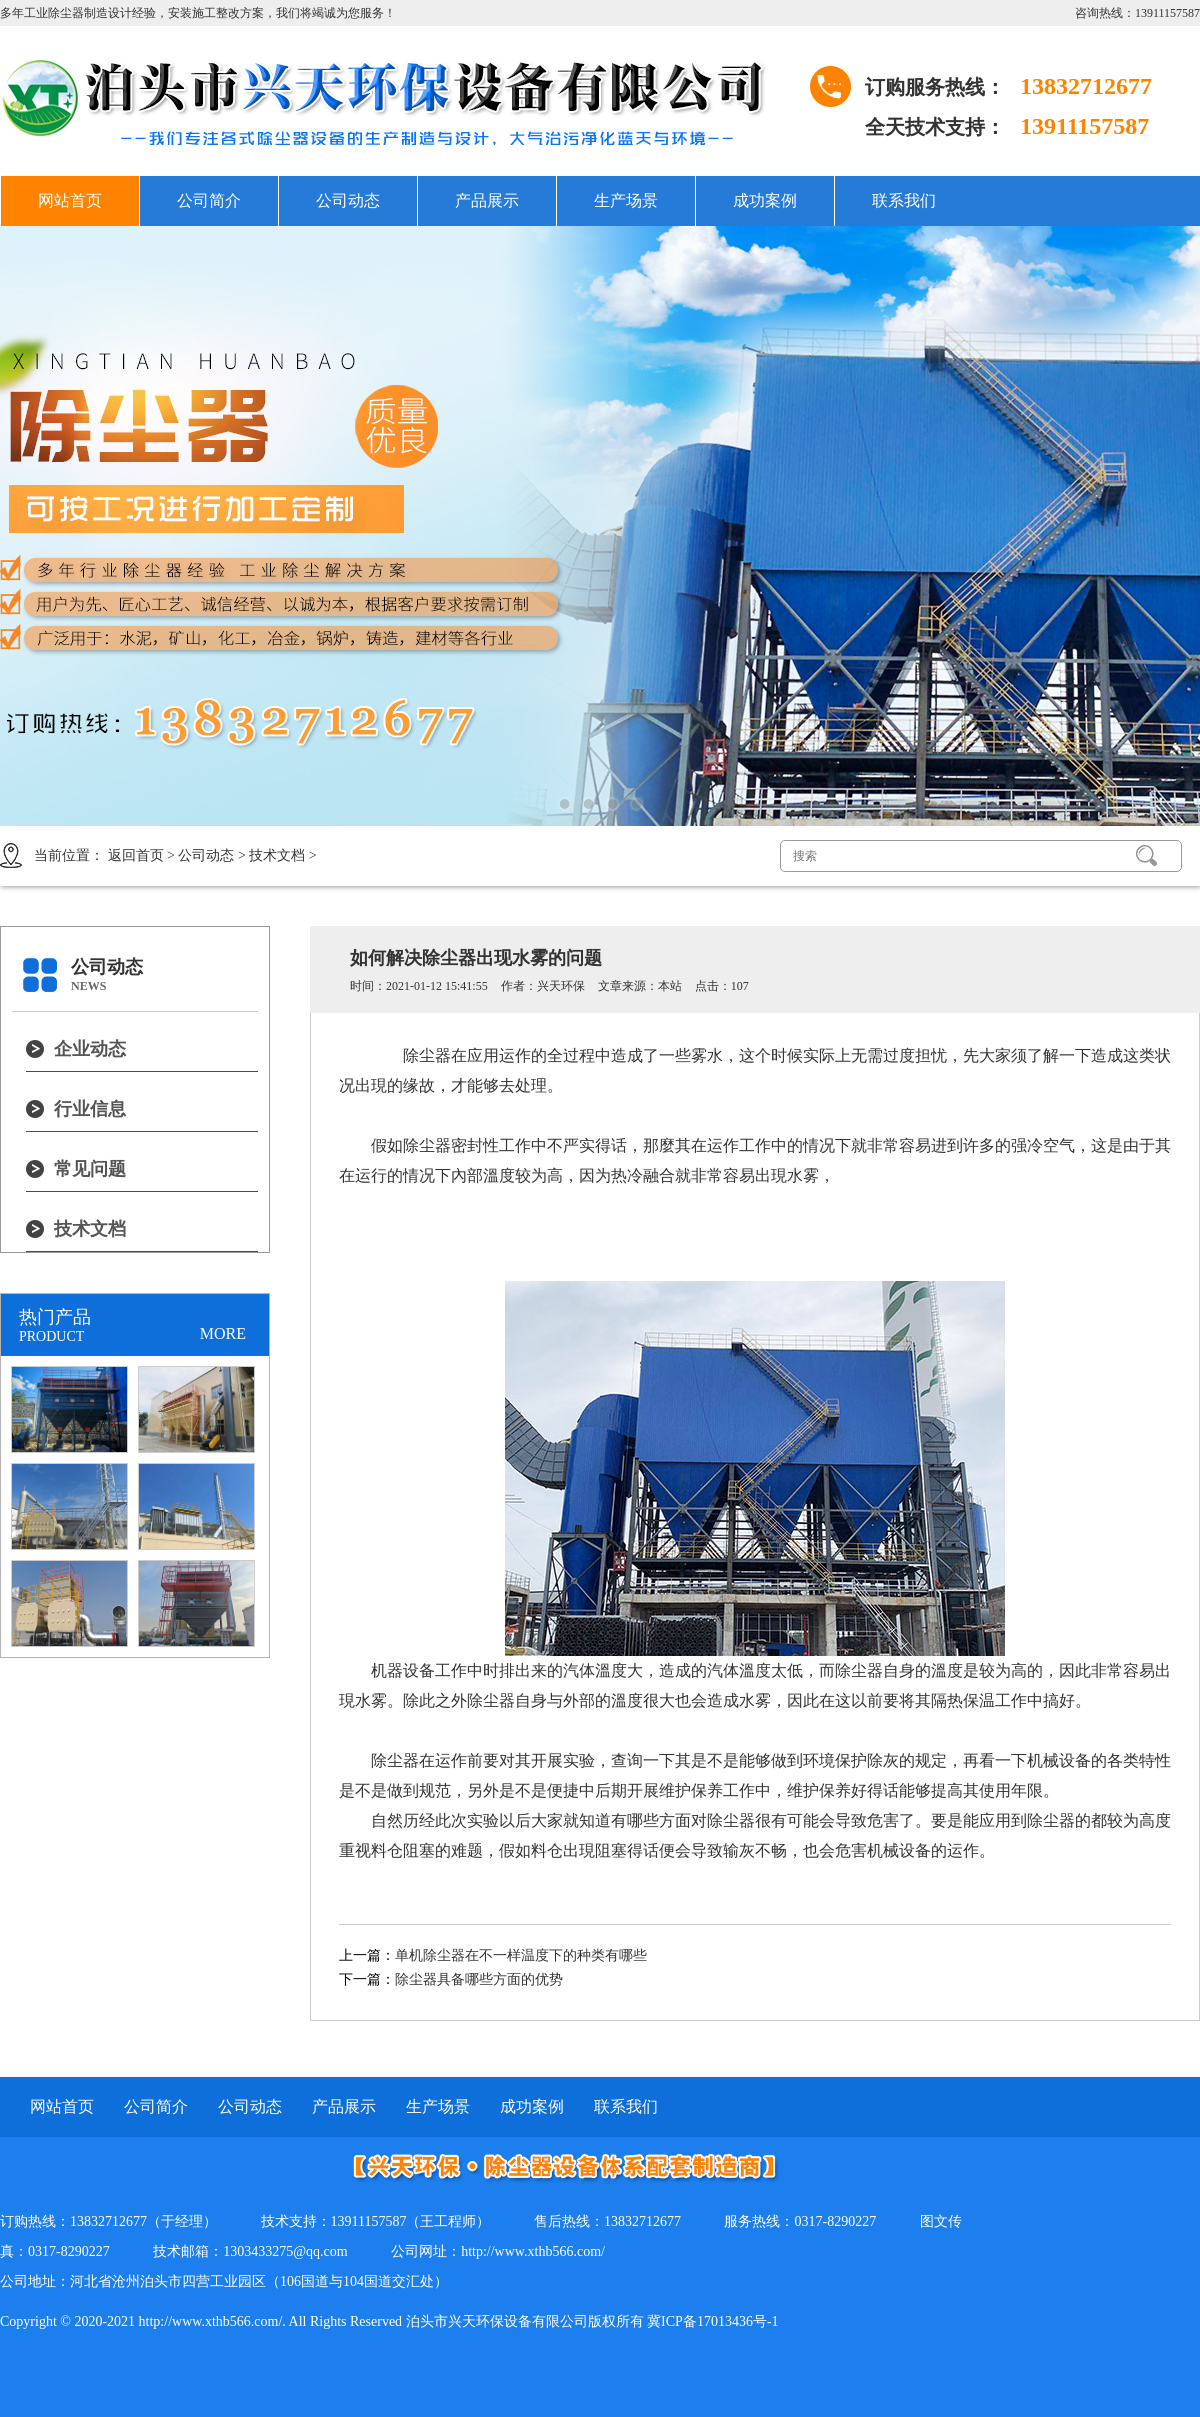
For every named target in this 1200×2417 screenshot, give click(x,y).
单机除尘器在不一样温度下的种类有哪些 (521, 1955)
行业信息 (90, 1109)
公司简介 (209, 200)
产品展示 (487, 200)
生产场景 (626, 200)
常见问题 (90, 1169)
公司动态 (348, 200)
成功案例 (765, 200)
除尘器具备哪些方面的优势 (479, 1979)
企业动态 (90, 1049)
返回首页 (136, 855)
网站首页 (70, 200)
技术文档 (277, 855)
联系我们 (904, 200)
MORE (223, 1333)
